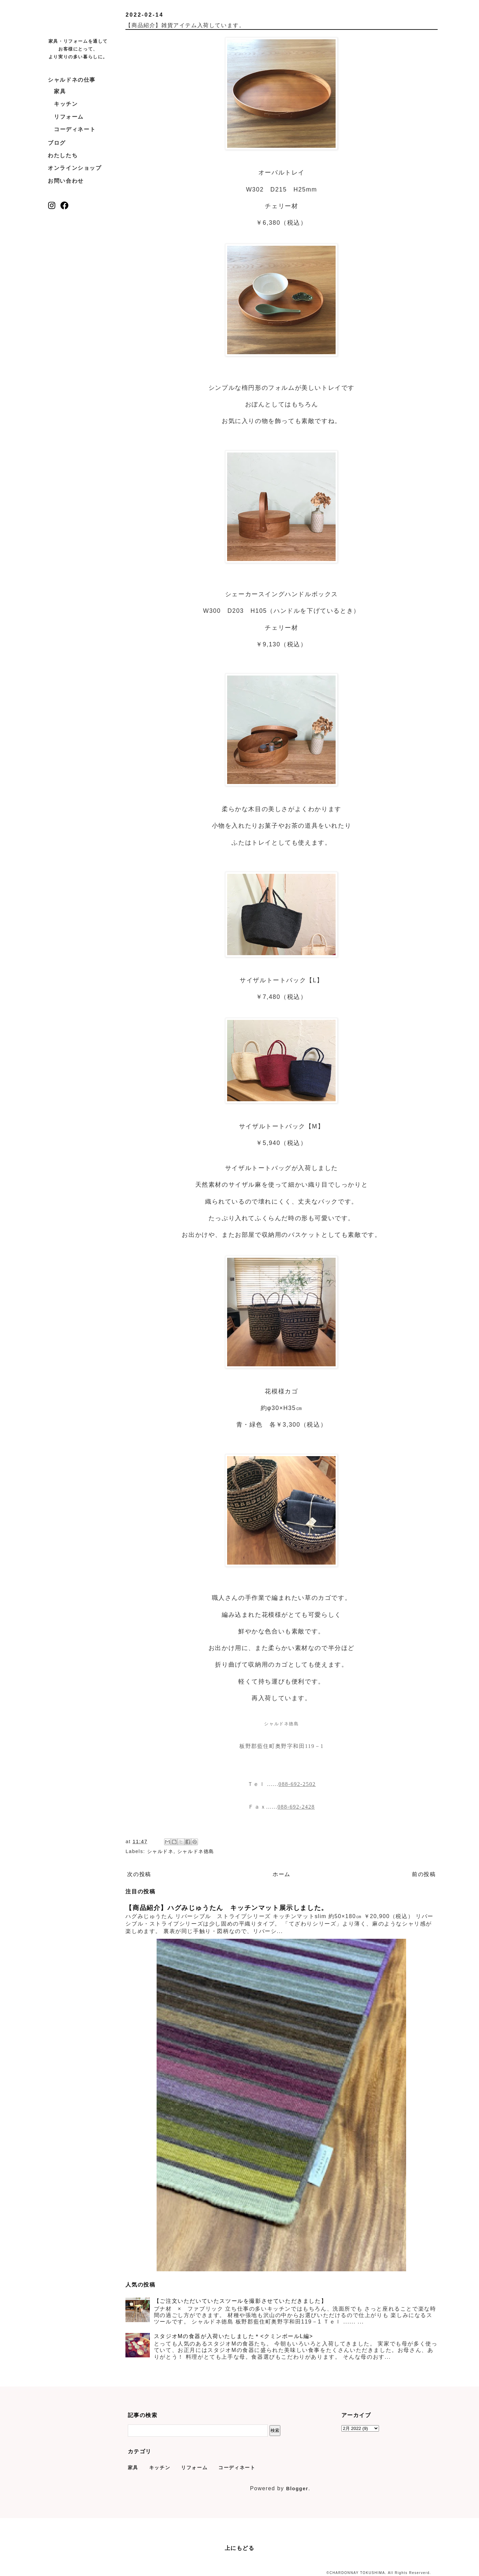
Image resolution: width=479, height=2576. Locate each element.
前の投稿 (424, 1874)
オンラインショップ (74, 168)
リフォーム (69, 117)
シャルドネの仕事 (72, 80)
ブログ (57, 143)
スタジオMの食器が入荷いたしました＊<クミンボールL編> (233, 2336)
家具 (60, 91)
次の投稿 (139, 1874)
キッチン (66, 104)
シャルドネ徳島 (195, 1851)
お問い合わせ (66, 181)
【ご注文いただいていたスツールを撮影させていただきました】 (240, 2301)
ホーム (282, 1874)
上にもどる (240, 2548)
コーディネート (75, 129)
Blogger (297, 2488)
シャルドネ (160, 1851)
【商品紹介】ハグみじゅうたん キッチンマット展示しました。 (226, 1907)
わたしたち (63, 155)
